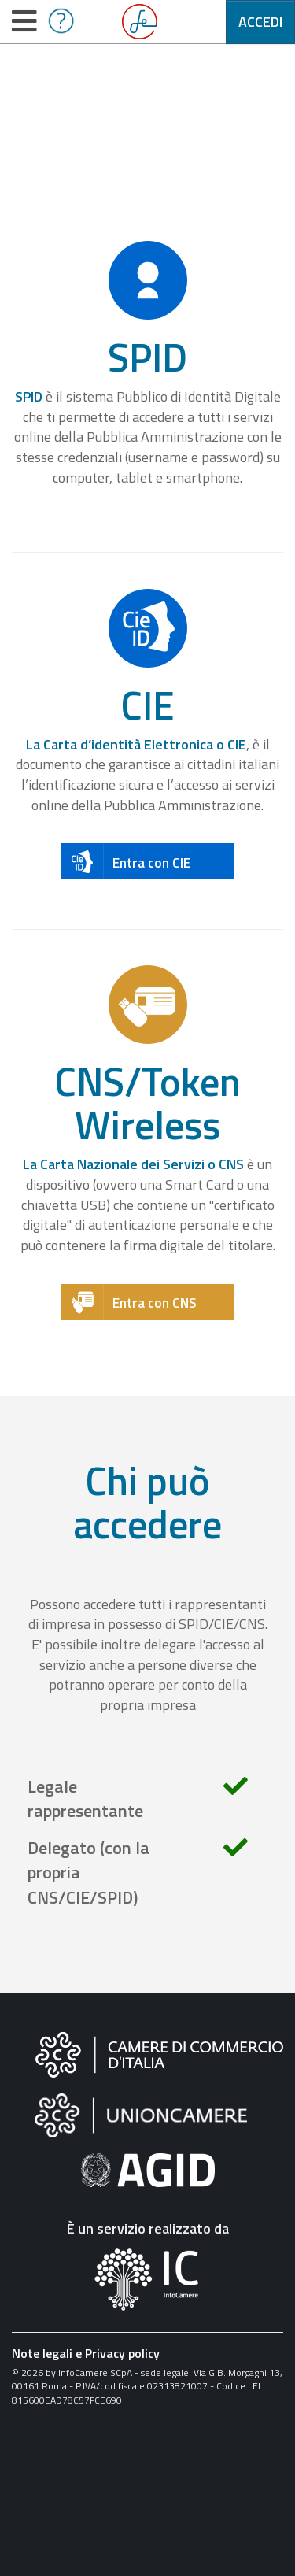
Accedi (260, 21)
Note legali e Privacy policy (86, 2353)
